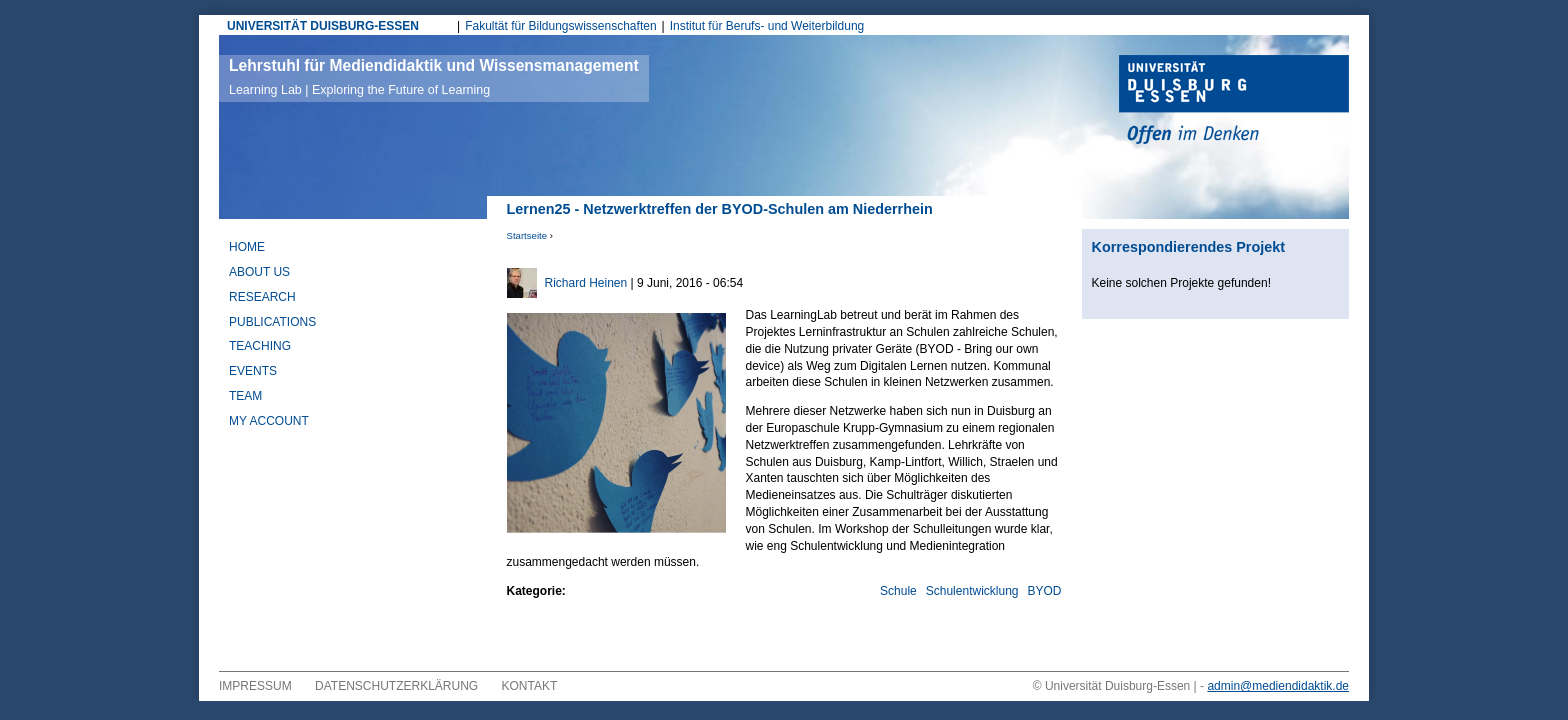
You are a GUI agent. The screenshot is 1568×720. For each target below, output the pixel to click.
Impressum (255, 686)
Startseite (527, 235)
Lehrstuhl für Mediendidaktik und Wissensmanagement (434, 77)
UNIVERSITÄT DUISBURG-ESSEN (323, 26)
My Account (269, 421)
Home (247, 247)
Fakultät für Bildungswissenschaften (560, 26)
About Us (259, 272)
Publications (272, 322)
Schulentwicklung (972, 591)
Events (253, 371)
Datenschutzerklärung (396, 686)
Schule (898, 591)
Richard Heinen (586, 283)
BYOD (1044, 591)
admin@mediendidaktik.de (1278, 686)
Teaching (260, 346)
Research (262, 297)
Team (245, 396)
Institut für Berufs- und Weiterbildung (767, 26)
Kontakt (530, 686)
